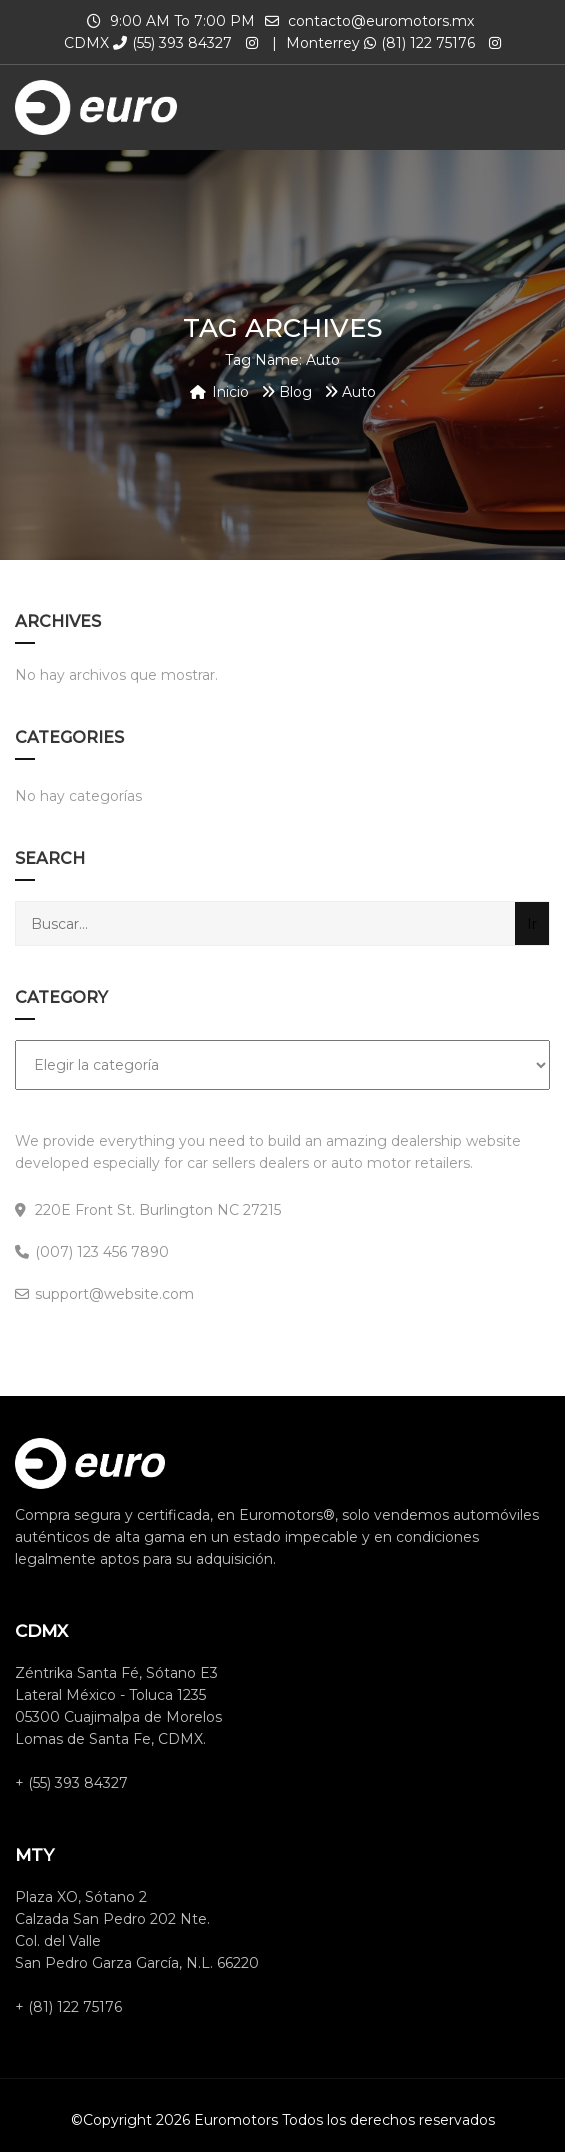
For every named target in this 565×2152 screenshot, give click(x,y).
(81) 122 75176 (419, 43)
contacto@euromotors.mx (381, 21)
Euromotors (236, 2120)
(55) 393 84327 (172, 43)
